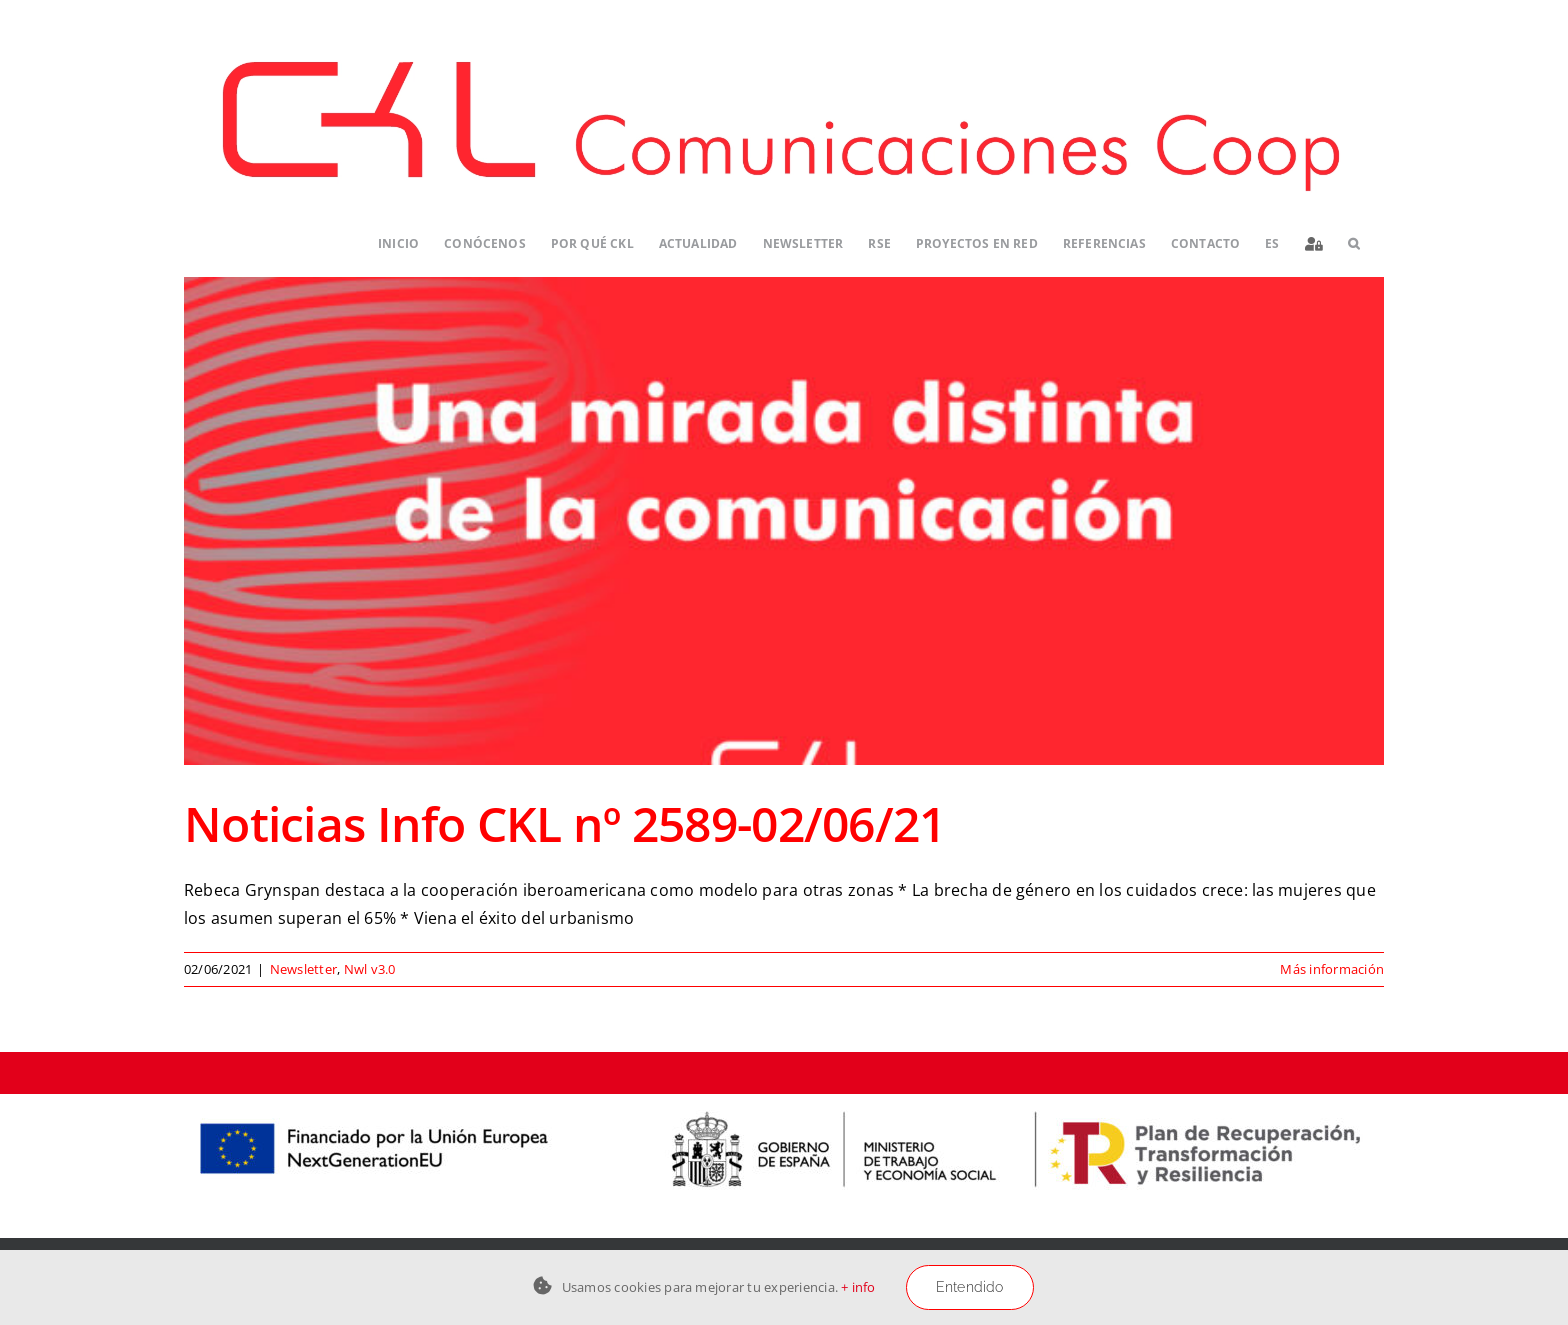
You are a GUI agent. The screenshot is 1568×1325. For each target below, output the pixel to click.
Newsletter (303, 969)
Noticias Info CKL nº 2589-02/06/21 (565, 823)
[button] (1353, 244)
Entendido (970, 1287)
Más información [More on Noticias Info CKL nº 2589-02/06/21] (1332, 969)
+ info (858, 1287)
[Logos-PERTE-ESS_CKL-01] (784, 1102)
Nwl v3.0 (370, 969)
